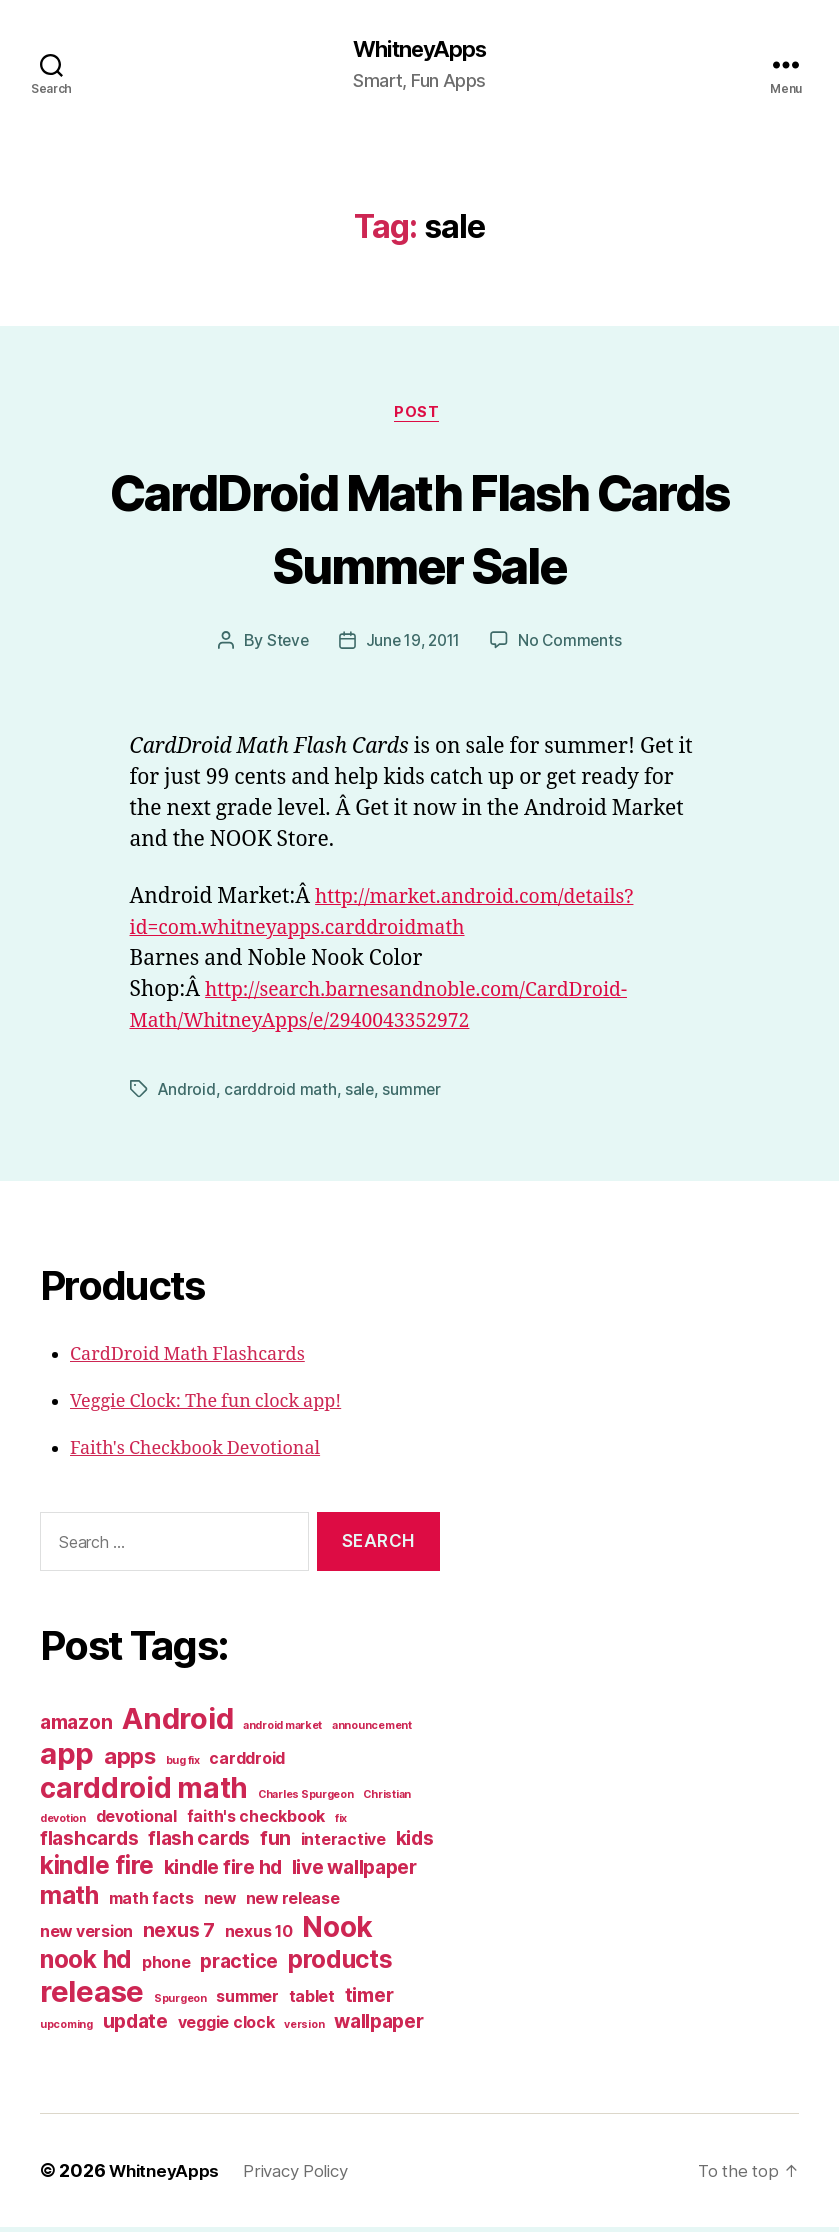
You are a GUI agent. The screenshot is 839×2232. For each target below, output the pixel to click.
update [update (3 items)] (135, 2026)
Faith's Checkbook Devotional (195, 1453)
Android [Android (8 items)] (177, 1723)
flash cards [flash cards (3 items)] (199, 1843)
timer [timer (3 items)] (369, 2000)
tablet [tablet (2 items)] (312, 2001)
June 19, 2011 (413, 645)
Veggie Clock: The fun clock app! (205, 1406)
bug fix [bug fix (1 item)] (183, 1765)
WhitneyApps (419, 50)
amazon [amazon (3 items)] (76, 1727)
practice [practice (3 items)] (239, 1966)
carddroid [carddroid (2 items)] (247, 1763)
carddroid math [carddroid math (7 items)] (144, 1793)
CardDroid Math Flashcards (187, 1359)
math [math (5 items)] (69, 1900)
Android (187, 1094)
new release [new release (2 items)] (293, 1903)
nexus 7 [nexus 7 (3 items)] (179, 1935)
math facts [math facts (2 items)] (151, 1903)
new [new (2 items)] (220, 1903)
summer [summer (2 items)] (247, 2001)
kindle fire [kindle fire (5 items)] (97, 1870)
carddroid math (281, 1094)
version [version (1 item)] (304, 2029)
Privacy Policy (308, 2175)
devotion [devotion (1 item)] (63, 1823)
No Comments (574, 645)
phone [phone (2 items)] (166, 1967)
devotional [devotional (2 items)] (136, 1821)
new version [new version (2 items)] (86, 1936)
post (419, 416)
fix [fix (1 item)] (341, 1823)
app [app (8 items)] (67, 1758)
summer (413, 1094)
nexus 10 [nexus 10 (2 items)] (259, 1936)
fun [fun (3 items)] (275, 1843)
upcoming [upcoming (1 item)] (66, 2029)
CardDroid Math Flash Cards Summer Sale (420, 529)
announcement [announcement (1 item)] (372, 1730)
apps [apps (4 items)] (130, 1761)
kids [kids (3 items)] (415, 1843)
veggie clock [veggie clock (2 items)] (226, 2027)
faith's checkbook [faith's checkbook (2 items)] (256, 1821)
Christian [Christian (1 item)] (387, 1799)
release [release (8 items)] (92, 1996)
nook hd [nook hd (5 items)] (86, 1964)
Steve (284, 645)
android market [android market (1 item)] (282, 1730)
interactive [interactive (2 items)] (343, 1844)
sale (361, 1094)
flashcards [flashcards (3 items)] (89, 1843)
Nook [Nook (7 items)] (337, 1932)
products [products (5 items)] (340, 1964)
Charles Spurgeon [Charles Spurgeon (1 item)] (306, 1799)
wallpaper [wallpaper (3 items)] (379, 2026)
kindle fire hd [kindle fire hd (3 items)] (223, 1872)
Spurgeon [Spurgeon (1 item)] (180, 2003)
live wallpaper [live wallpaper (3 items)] (354, 1872)
